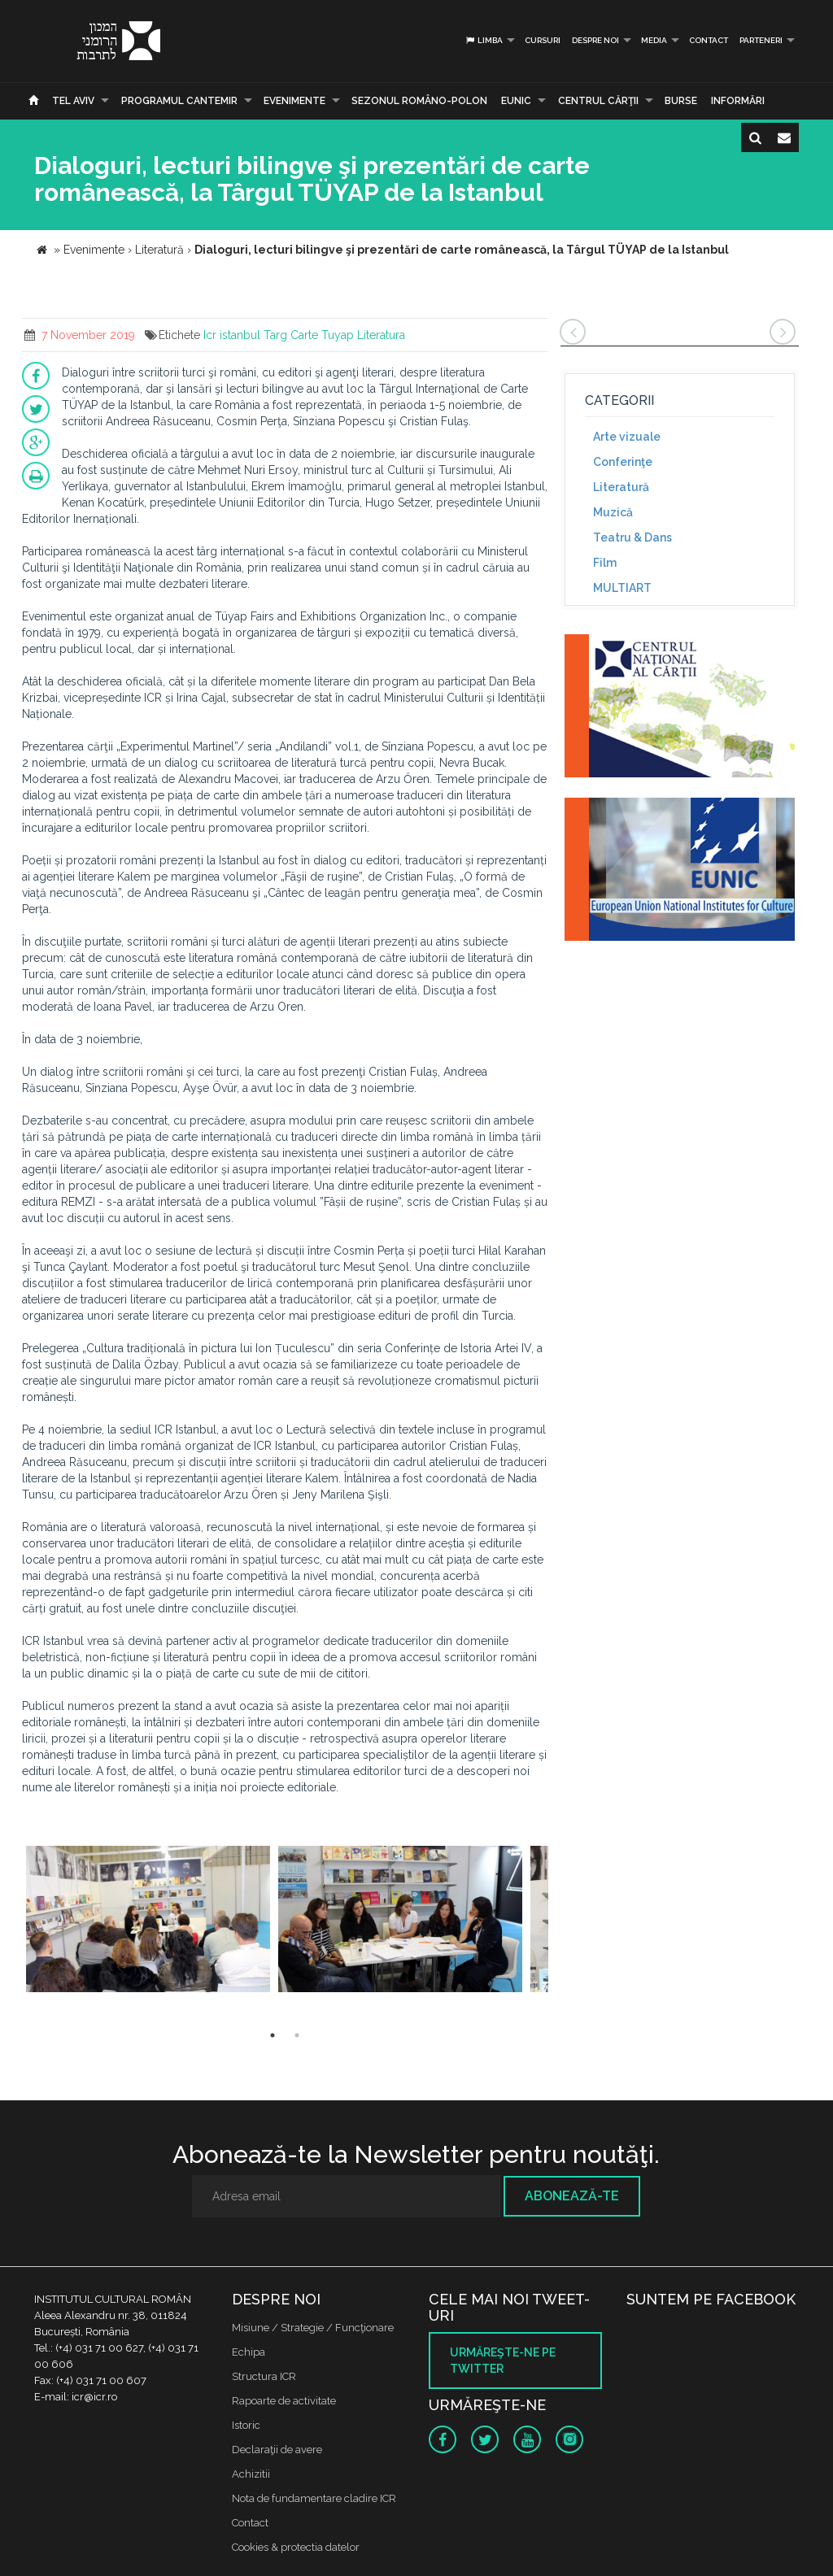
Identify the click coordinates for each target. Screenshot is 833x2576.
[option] (148, 1921)
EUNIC (516, 101)
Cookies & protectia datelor (296, 2547)
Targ (275, 335)
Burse (681, 101)
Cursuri (542, 40)
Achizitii (251, 2474)
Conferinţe (622, 461)
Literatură (621, 487)
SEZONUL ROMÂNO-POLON (419, 101)
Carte (304, 335)
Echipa (248, 2352)
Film (605, 562)
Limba (483, 40)
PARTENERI (761, 40)
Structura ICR (264, 2376)
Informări (738, 101)
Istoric (246, 2425)
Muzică (613, 512)
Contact (708, 40)
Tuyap (337, 335)
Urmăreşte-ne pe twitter (503, 2360)
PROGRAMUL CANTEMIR (179, 101)
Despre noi (595, 40)
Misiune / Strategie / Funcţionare (313, 2327)
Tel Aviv (73, 101)
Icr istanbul (231, 335)
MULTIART (622, 587)
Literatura (381, 335)
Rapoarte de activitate (284, 2401)
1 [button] (272, 2035)
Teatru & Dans (632, 537)
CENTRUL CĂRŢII (598, 101)
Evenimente (294, 101)
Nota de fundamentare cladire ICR (314, 2498)
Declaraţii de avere (277, 2449)
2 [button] (297, 2035)
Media (654, 40)
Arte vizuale (627, 436)
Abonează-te (572, 2196)
